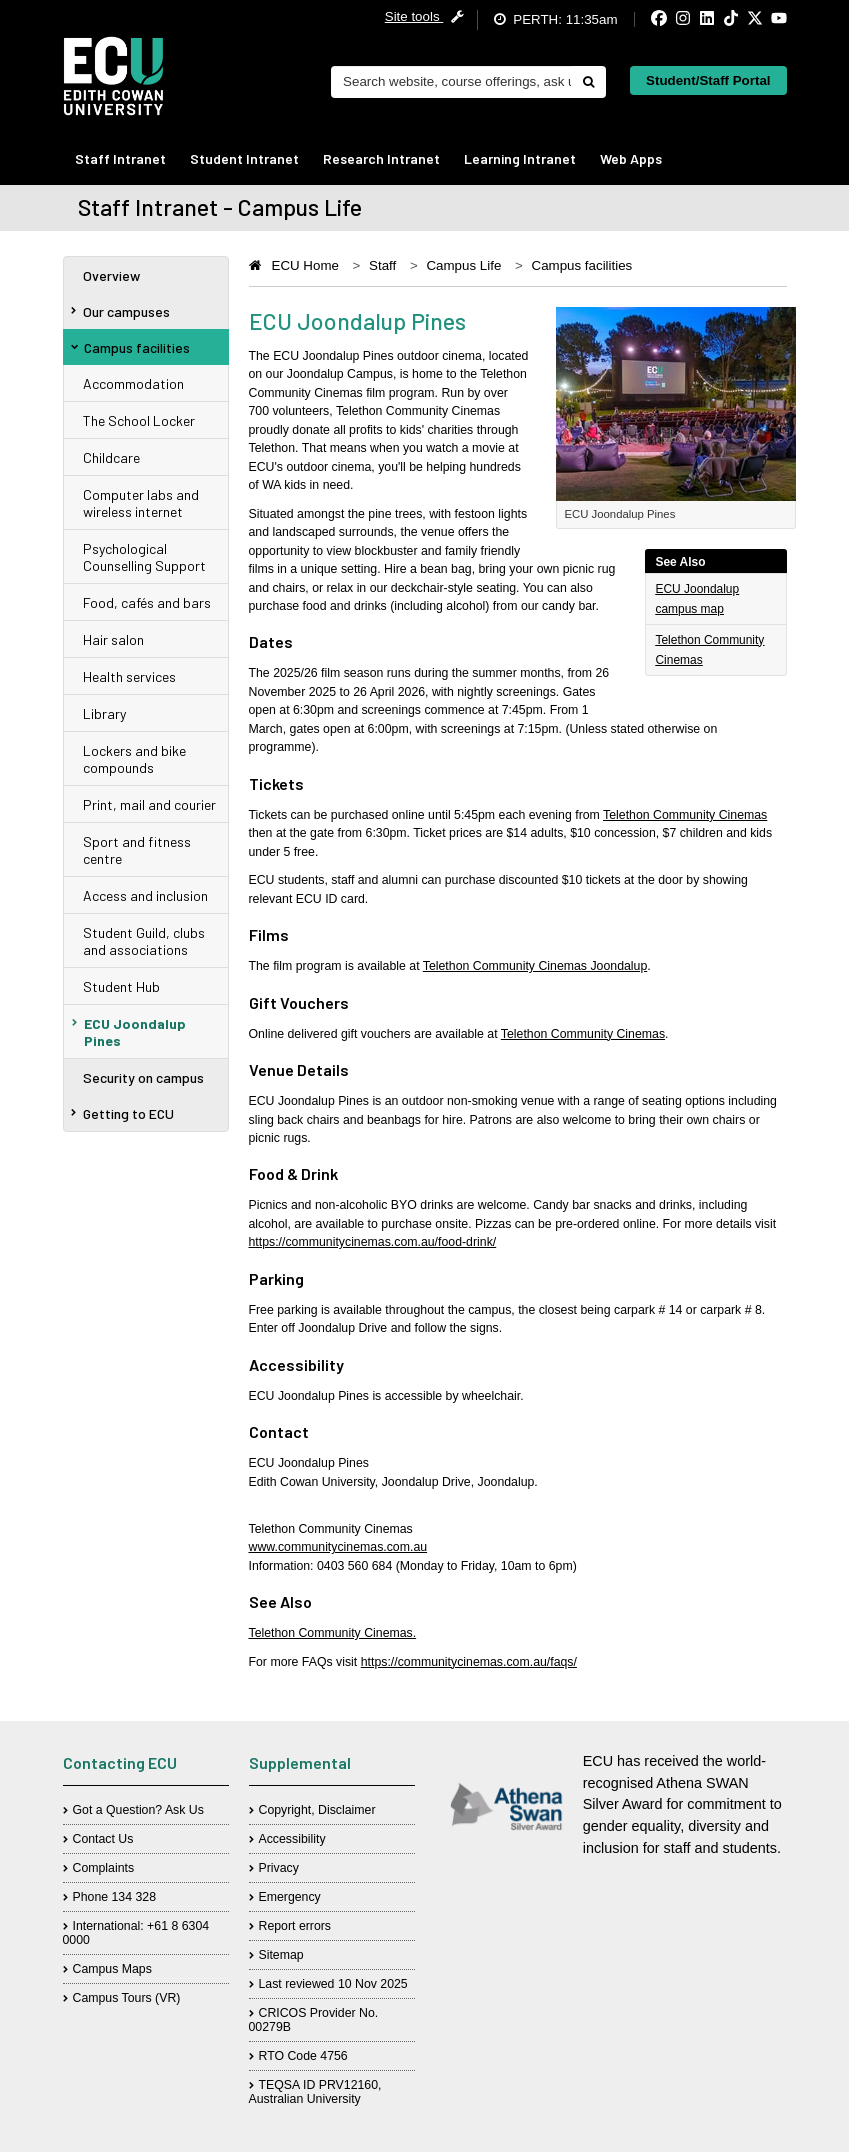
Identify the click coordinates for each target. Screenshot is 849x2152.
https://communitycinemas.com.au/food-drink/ (373, 1242)
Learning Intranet (520, 158)
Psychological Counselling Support (144, 557)
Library (104, 713)
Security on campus (143, 1077)
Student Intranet (244, 158)
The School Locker (139, 420)
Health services (129, 676)
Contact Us (103, 1839)
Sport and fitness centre (137, 850)
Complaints (104, 1868)
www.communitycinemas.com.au (338, 1547)
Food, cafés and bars (147, 602)
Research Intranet (381, 158)
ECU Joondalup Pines (129, 1032)
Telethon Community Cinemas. (333, 1633)
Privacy (279, 1868)
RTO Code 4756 (303, 2056)
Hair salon (113, 639)
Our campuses (120, 311)
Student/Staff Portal (708, 80)
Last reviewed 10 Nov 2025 (333, 1984)
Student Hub (121, 986)
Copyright (285, 1810)
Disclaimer (346, 1810)
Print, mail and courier (149, 804)
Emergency (290, 1897)
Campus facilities (130, 347)
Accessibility (292, 1839)
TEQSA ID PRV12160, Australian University (315, 2092)
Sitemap (281, 1955)
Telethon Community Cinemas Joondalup (535, 966)
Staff (382, 265)
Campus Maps (112, 1969)
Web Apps (631, 158)
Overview (111, 275)
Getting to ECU (122, 1113)
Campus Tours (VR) (127, 1998)
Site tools (424, 16)
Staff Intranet (120, 158)
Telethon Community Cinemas (685, 815)
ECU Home (305, 265)
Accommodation (133, 383)
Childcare (111, 457)
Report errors (295, 1926)
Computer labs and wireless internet (141, 503)
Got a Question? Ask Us (138, 1810)
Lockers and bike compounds (134, 759)
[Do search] (588, 82)
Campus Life (463, 265)
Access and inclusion (145, 895)
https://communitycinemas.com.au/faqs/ (469, 1662)
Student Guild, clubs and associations (144, 941)
